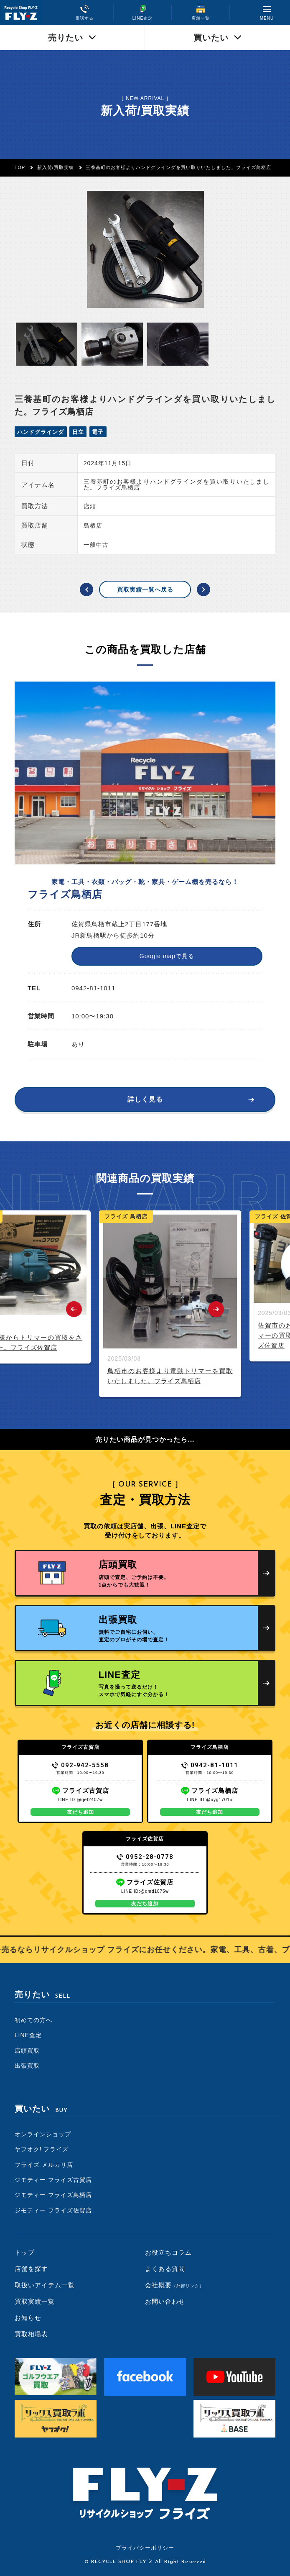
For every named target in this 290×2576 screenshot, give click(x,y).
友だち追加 (80, 1812)
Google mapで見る (167, 956)
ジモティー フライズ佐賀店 (53, 2210)
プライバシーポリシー (145, 2548)
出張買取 (27, 2065)
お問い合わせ (165, 2301)
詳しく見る (145, 1099)
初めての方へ (33, 2020)
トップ (25, 2252)
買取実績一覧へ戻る (145, 589)
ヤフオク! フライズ (42, 2149)
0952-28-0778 (145, 1857)
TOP (20, 167)
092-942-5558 (80, 1765)
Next (216, 1309)
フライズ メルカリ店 (44, 2164)
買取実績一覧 (35, 2301)
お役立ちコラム (168, 2252)
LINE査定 (28, 2035)
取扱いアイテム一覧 (45, 2285)
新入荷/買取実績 (55, 167)
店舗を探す (31, 2268)
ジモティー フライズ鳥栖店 (53, 2195)
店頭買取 (27, 2050)
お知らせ (28, 2317)
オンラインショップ (43, 2134)
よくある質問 (165, 2268)
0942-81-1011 (210, 1765)
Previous (74, 1309)
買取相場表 (31, 2334)
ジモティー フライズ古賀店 (53, 2179)
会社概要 (174, 2285)
